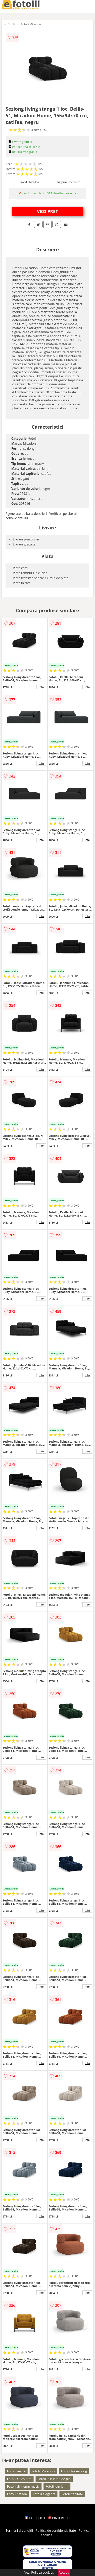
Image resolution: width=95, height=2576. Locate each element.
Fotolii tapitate (72, 2494)
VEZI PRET (47, 211)
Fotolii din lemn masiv (23, 2486)
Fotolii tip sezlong (74, 2471)
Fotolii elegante (44, 2494)
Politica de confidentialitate (56, 2530)
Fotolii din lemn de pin (54, 2479)
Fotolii (11, 24)
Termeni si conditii (19, 2530)
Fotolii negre (16, 2471)
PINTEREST (58, 2518)
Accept (64, 2572)
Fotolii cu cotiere (19, 2479)
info (41, 687)
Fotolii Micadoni (31, 24)
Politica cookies (42, 2572)
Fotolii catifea (17, 2494)
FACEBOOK (35, 2518)
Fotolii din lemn (57, 2486)
